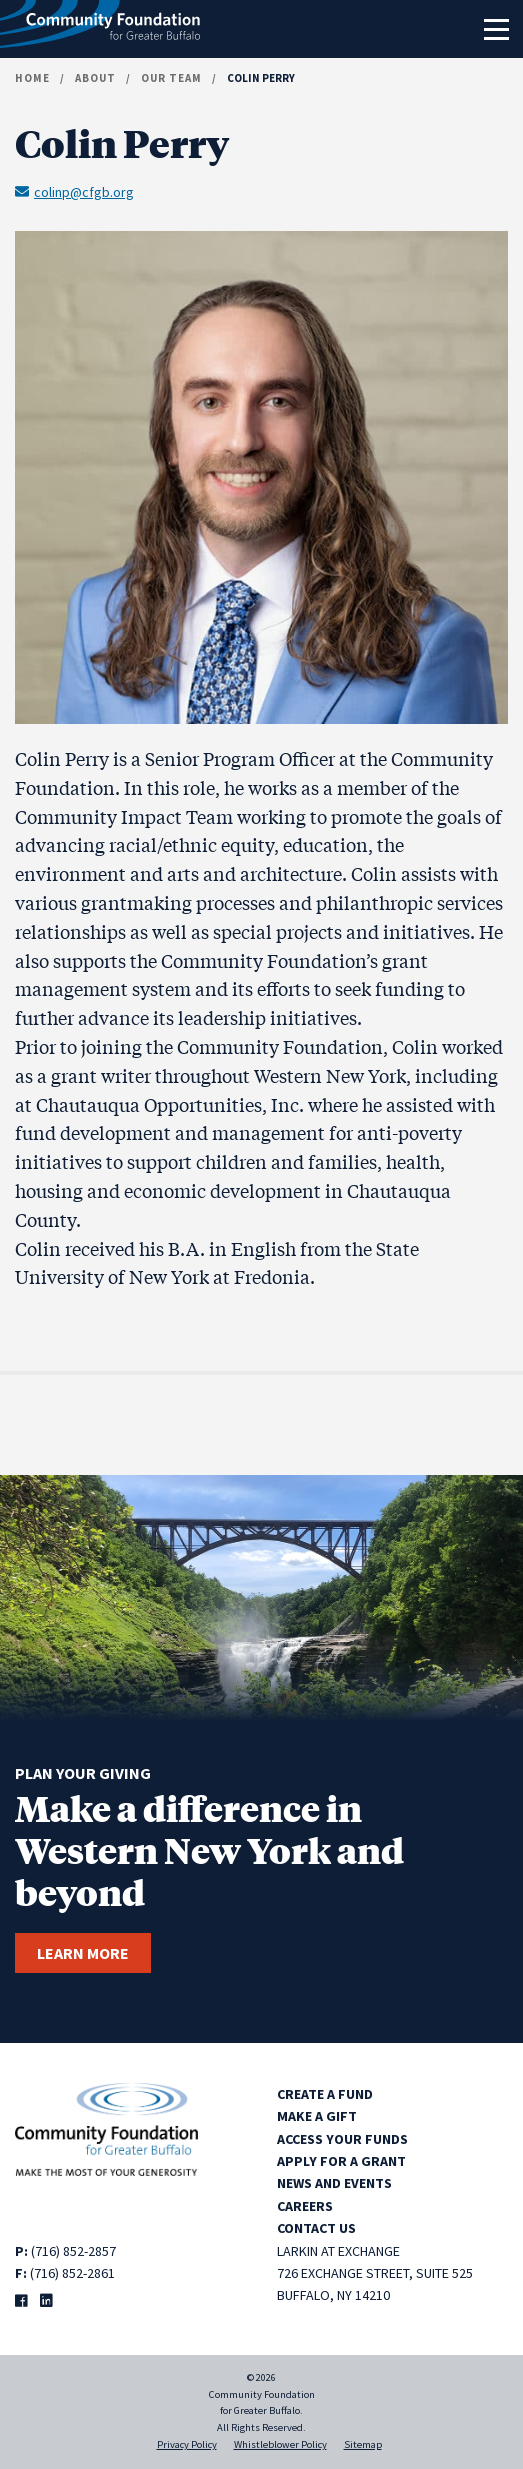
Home (32, 78)
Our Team (171, 78)
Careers (305, 2206)
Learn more (83, 1953)
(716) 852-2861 (72, 2273)
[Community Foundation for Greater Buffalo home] (100, 29)
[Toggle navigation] (496, 29)
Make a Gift (317, 2116)
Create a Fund (325, 2094)
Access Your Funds (342, 2139)
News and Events (334, 2183)
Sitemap (363, 2444)
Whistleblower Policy (280, 2444)
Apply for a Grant (341, 2161)
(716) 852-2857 (73, 2251)
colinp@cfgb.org (74, 191)
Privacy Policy (187, 2444)
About (95, 78)
